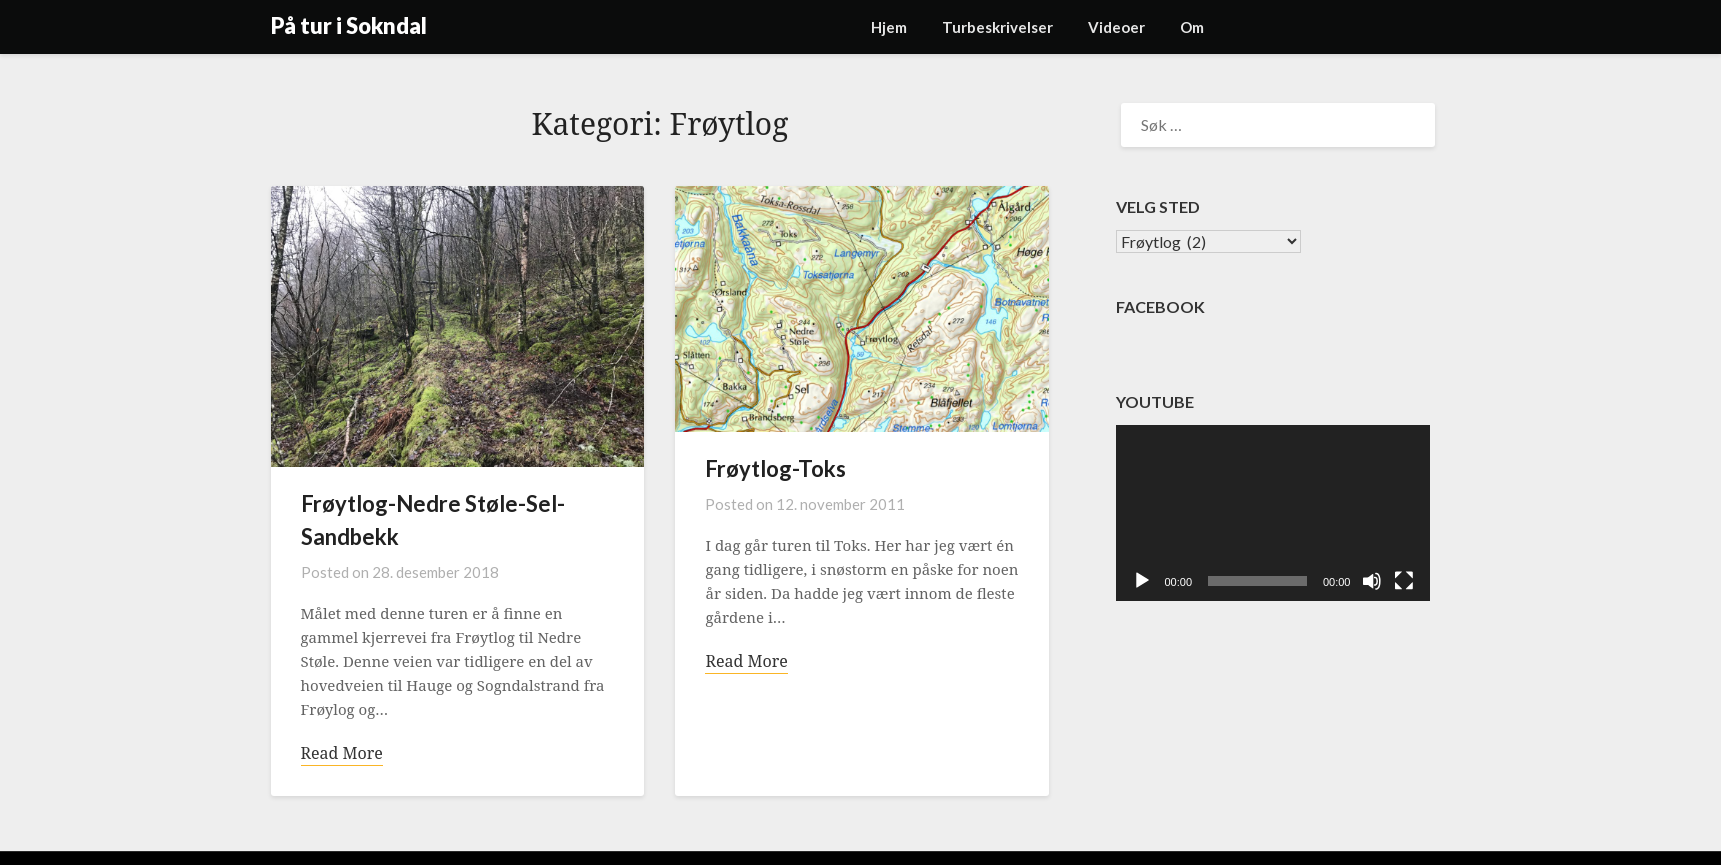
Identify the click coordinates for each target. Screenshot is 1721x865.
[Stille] (1372, 581)
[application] (1273, 513)
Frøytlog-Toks (775, 468)
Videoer (1116, 27)
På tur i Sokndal (349, 25)
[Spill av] (1142, 581)
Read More (342, 753)
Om (1192, 27)
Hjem (889, 27)
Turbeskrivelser (997, 27)
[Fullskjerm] (1404, 581)
